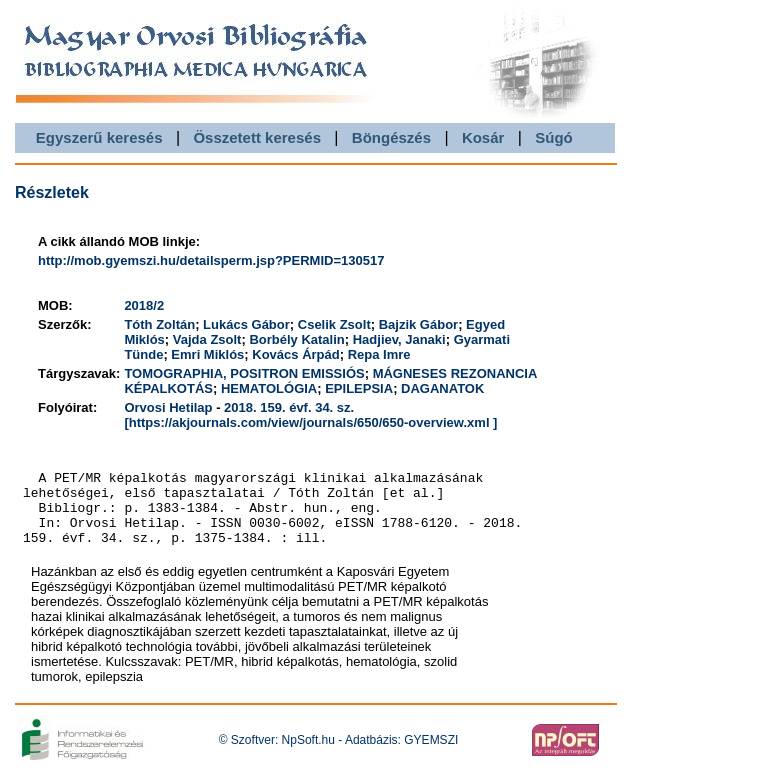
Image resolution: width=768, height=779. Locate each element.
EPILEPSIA (359, 388)
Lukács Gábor (246, 324)
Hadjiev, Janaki (399, 339)
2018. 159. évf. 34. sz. (289, 407)
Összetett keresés (257, 137)
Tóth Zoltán (159, 324)
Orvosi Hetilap (168, 407)
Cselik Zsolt (334, 324)
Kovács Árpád (295, 354)
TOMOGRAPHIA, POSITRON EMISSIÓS (244, 373)
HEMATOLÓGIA (269, 388)
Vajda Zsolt (207, 339)
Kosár (483, 137)
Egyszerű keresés (99, 137)
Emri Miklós (207, 354)
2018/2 (144, 305)
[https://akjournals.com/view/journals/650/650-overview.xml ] (310, 422)
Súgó (554, 137)
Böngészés (391, 137)
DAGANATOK (442, 388)
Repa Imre (379, 354)
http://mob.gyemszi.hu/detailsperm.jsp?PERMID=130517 (211, 260)
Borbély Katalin (296, 339)
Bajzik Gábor (418, 324)
